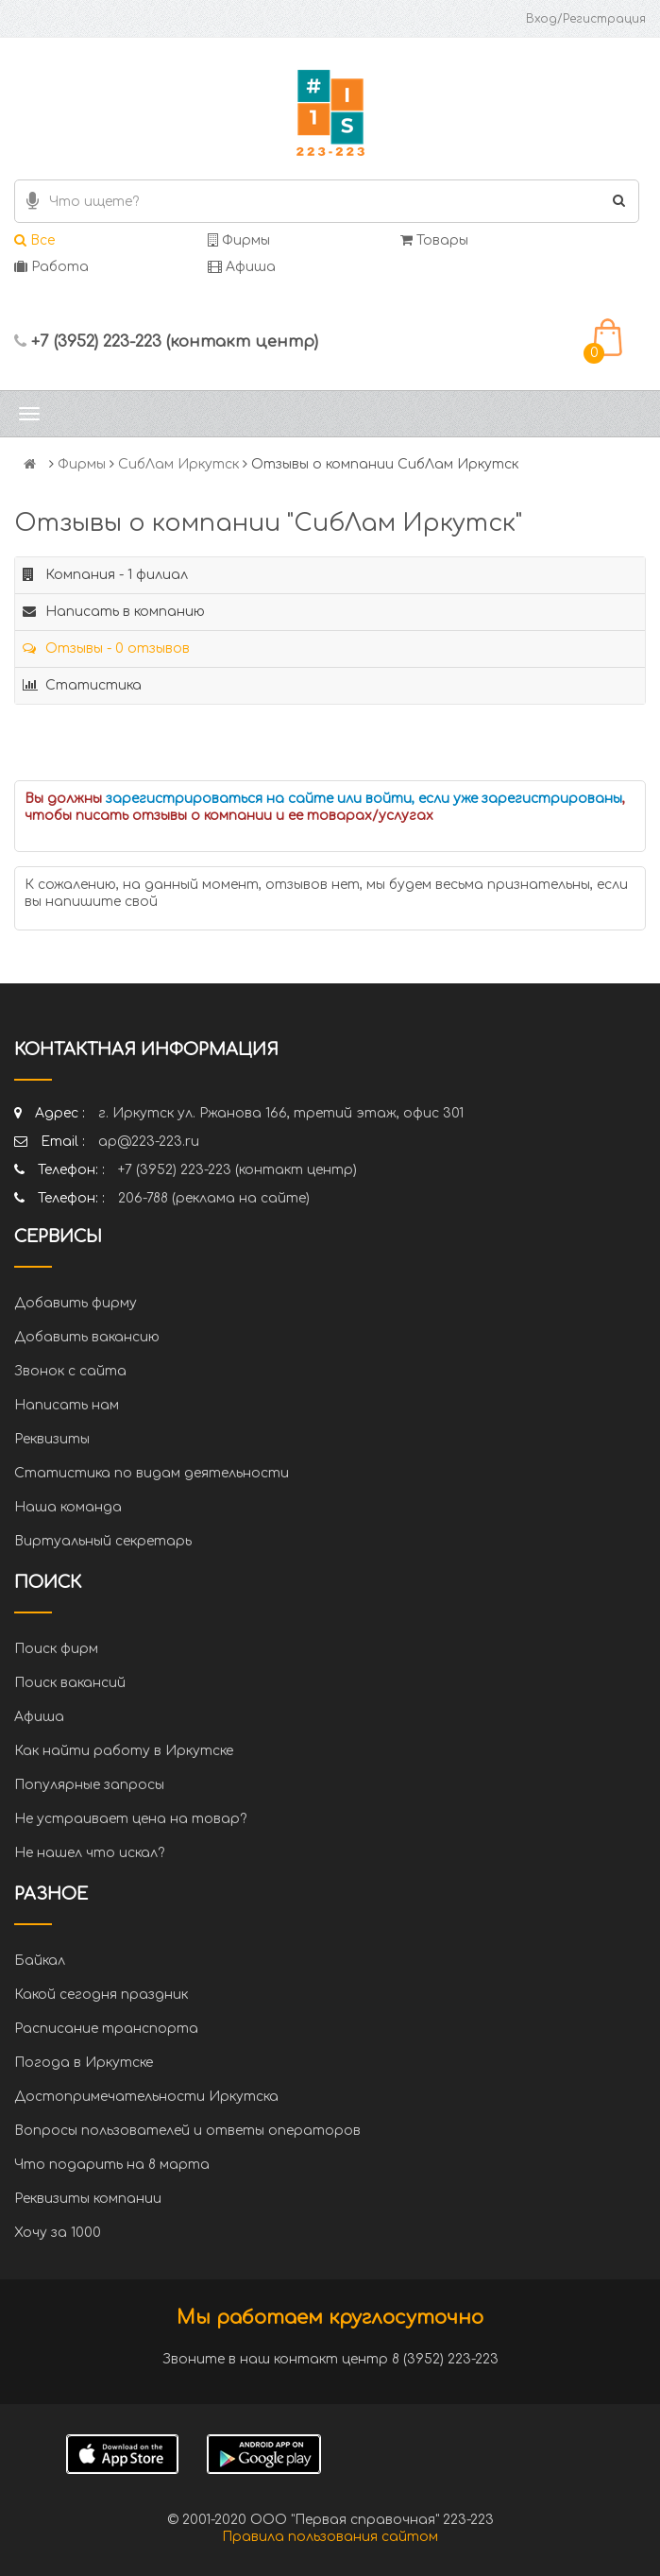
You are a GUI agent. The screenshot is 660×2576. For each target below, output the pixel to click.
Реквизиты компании (87, 2199)
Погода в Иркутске (83, 2063)
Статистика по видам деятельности (151, 1473)
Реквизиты (52, 1439)
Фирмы (239, 240)
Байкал (39, 1960)
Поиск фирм (56, 1649)
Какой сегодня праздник (101, 1994)
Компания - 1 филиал (105, 575)
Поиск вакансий (70, 1683)
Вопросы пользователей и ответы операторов (187, 2131)
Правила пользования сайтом (330, 2537)
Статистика (82, 685)
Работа (51, 267)
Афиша (242, 267)
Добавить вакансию (87, 1337)
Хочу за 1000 (57, 2233)
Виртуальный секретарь (103, 1541)
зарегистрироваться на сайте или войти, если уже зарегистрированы (364, 799)
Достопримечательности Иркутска (146, 2097)
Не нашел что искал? (89, 1853)
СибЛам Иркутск (178, 464)
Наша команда (68, 1507)
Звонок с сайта (70, 1371)
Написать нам (66, 1405)
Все (34, 240)
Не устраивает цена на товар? (130, 1819)
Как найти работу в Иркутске (123, 1751)
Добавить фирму (75, 1303)
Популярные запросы (89, 1785)
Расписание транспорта (106, 2029)
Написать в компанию (114, 612)
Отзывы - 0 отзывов (106, 648)
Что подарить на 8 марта (112, 2165)
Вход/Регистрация (586, 19)
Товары (434, 240)
